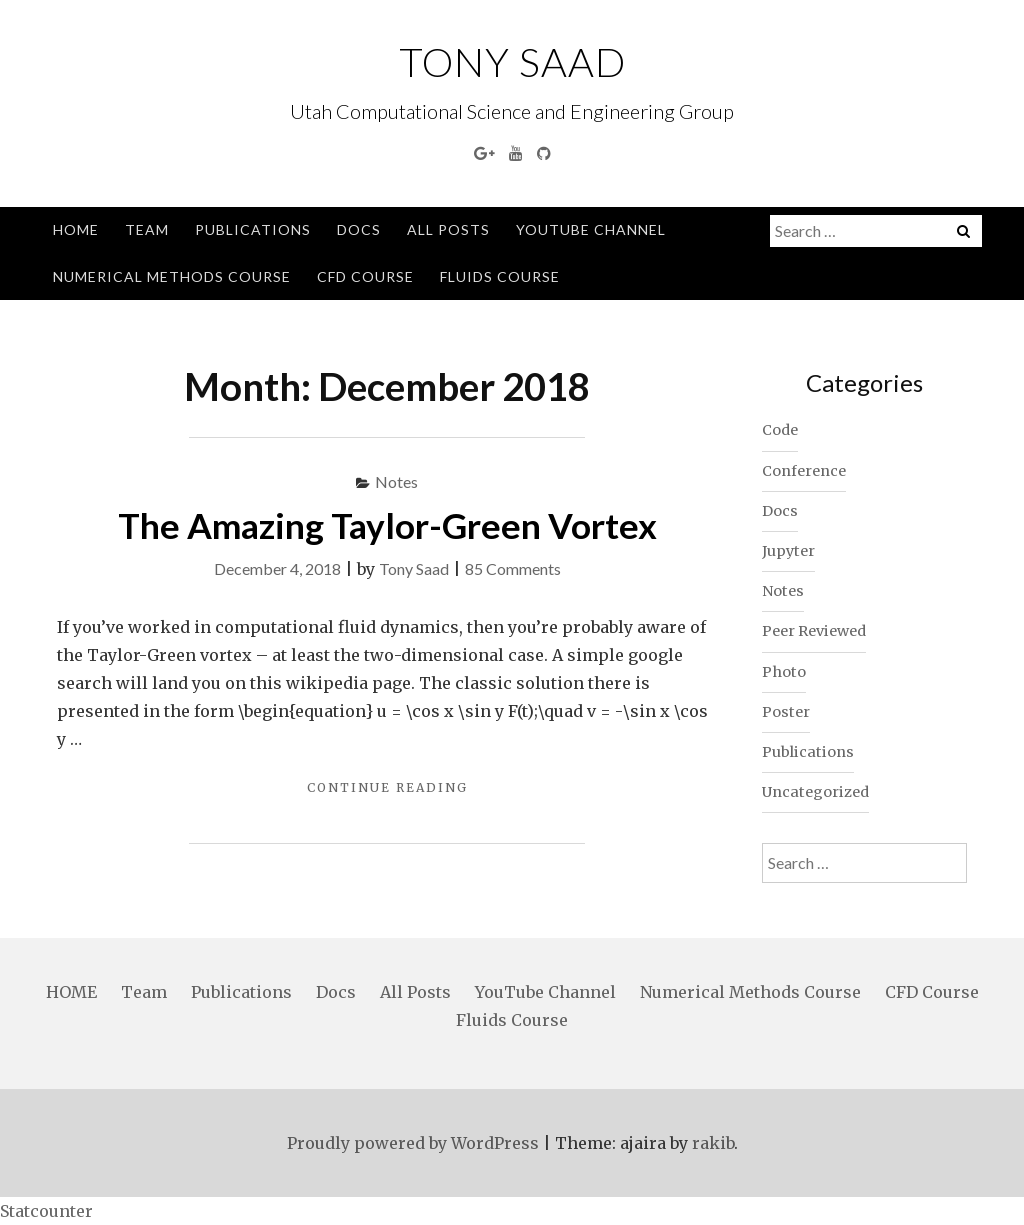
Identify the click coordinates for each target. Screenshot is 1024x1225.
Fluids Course (500, 276)
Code (780, 430)
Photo (784, 672)
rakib (713, 1143)
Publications (253, 229)
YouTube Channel (591, 229)
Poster (786, 712)
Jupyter (788, 551)
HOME (76, 229)
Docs (359, 229)
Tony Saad (512, 62)
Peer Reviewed (814, 631)
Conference (804, 471)
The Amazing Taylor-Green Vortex (387, 525)
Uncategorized (815, 792)
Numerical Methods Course (172, 276)
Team (147, 229)
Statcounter (46, 1211)
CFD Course (365, 276)
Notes (396, 481)
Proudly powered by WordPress (413, 1143)
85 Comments (513, 568)
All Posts (448, 229)
